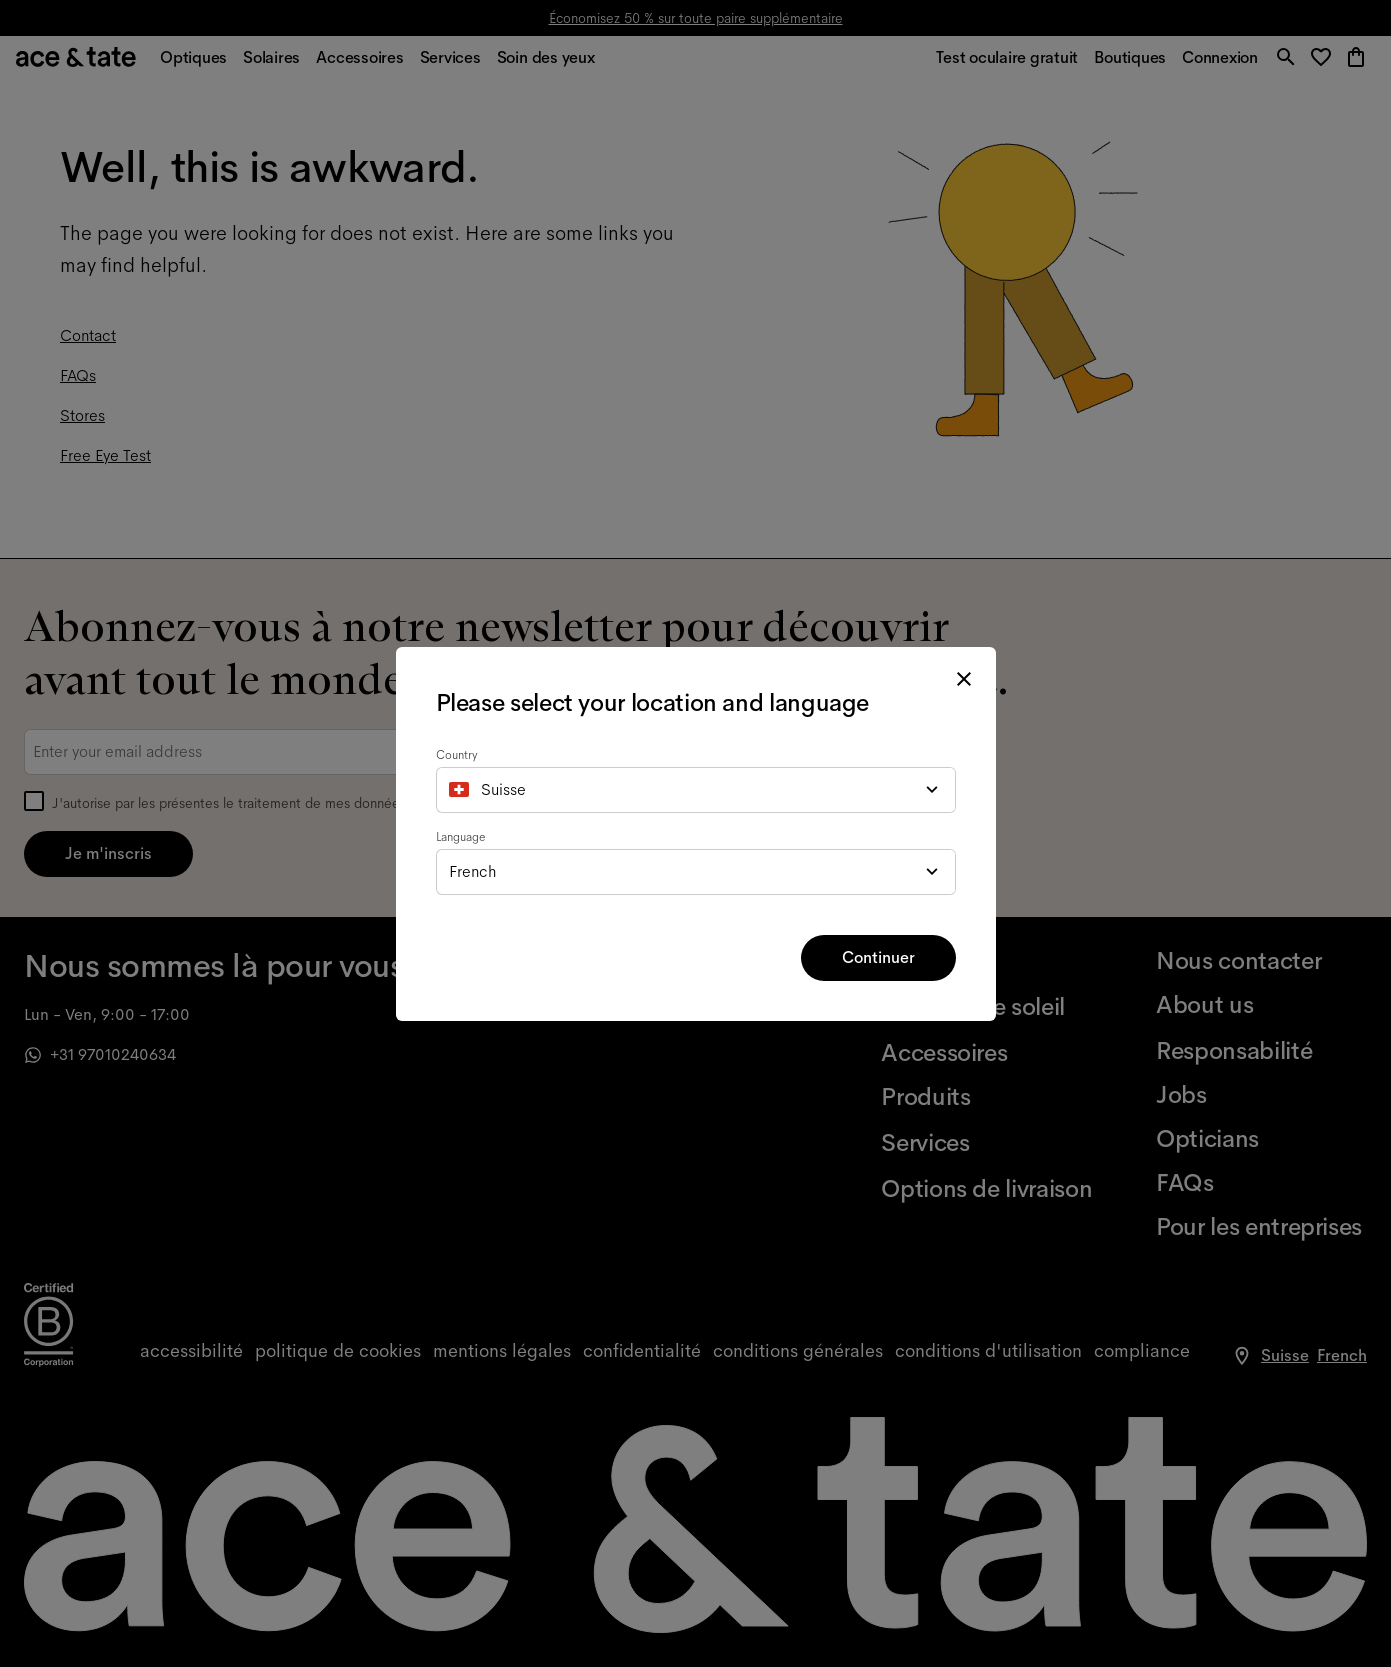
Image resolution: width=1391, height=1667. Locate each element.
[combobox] (696, 790)
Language (461, 837)
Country (457, 755)
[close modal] (964, 679)
